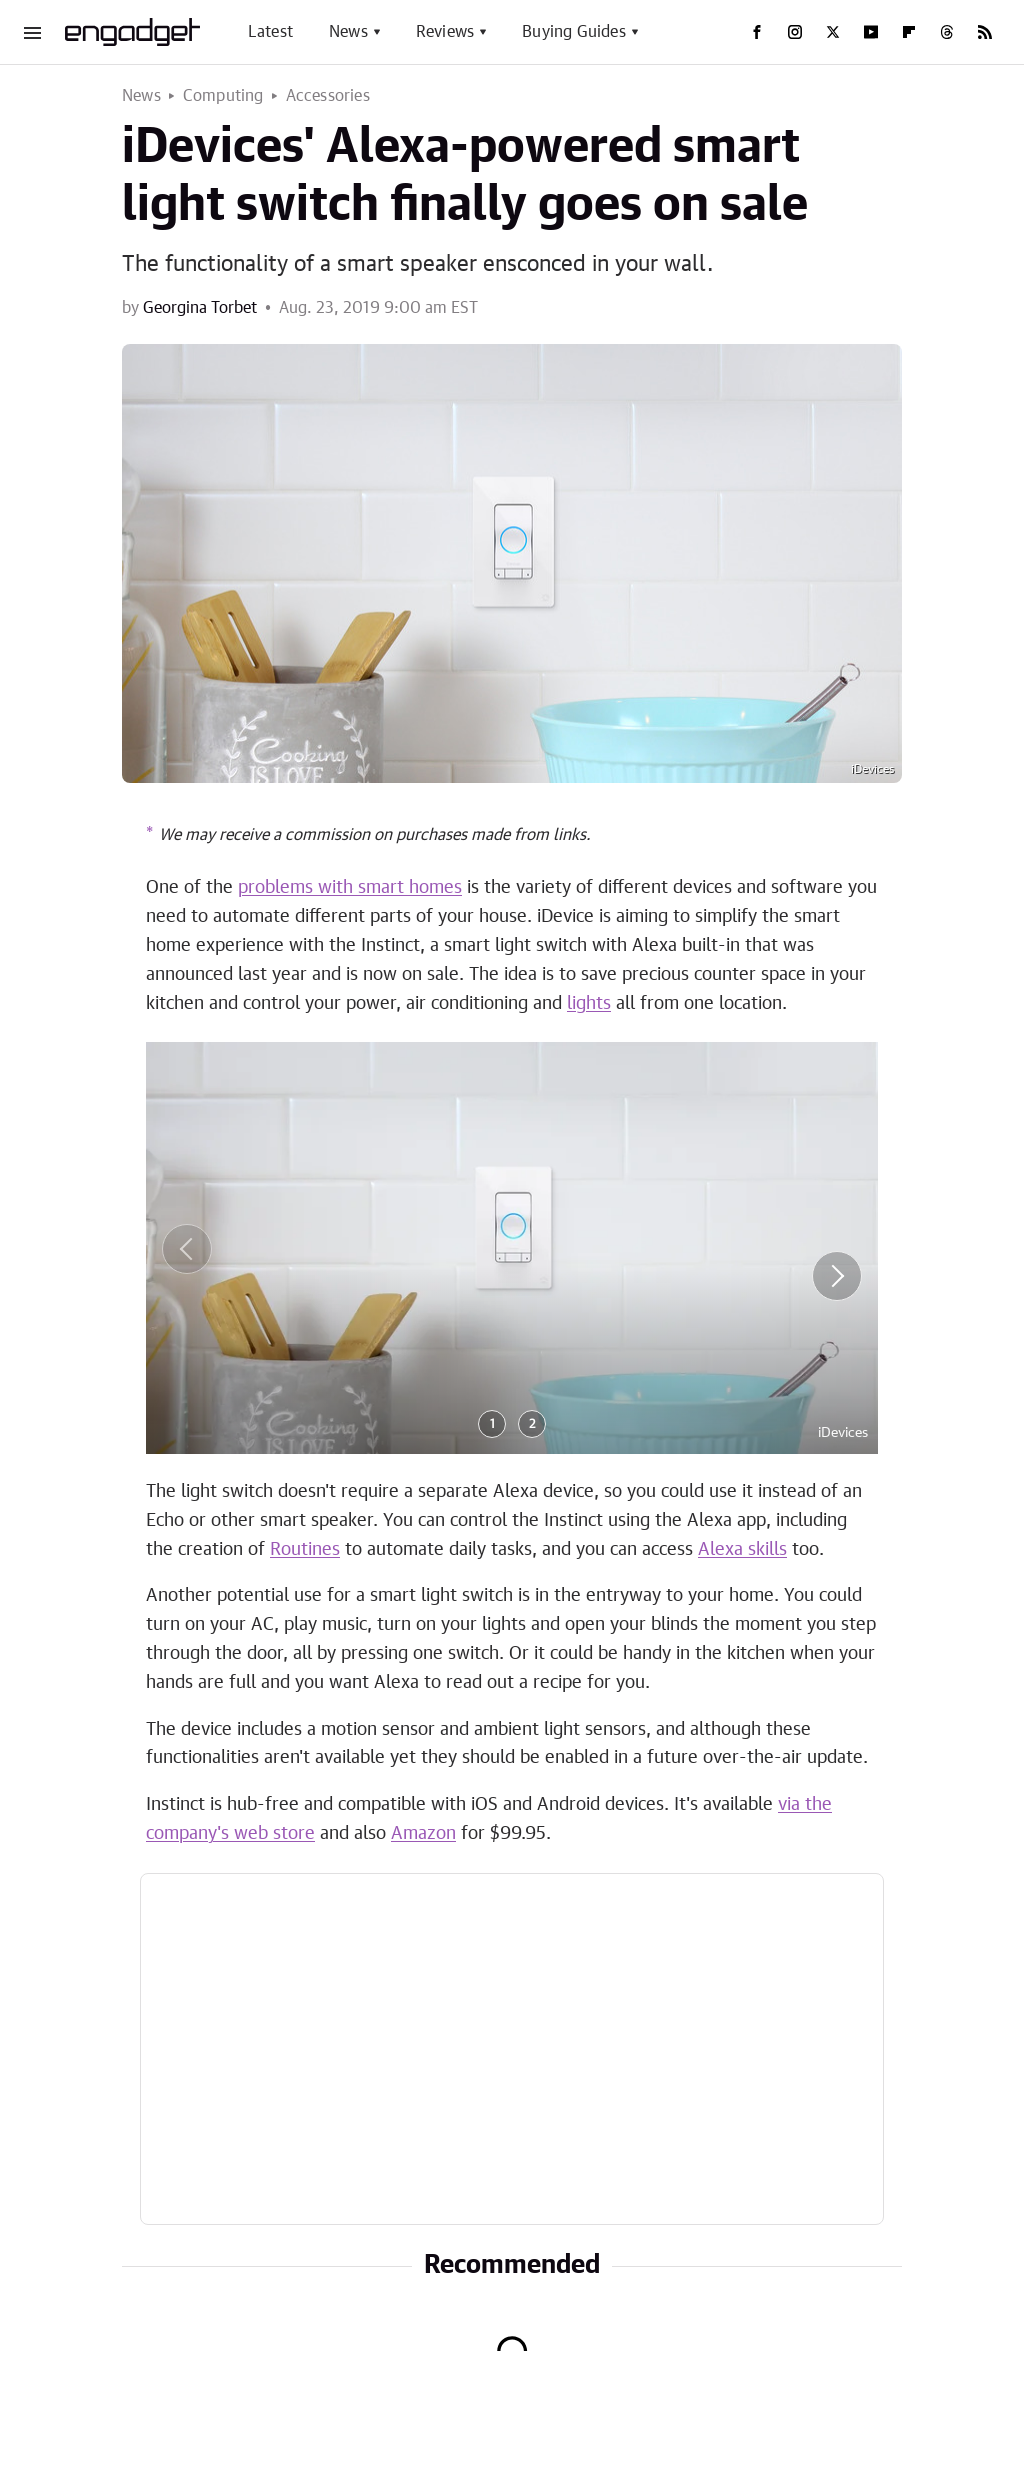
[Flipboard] (909, 32)
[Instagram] (795, 32)
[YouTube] (871, 32)
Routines (305, 1550)
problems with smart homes (350, 888)
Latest (270, 32)
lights (589, 1004)
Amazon (423, 1834)
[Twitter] (833, 32)
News (348, 32)
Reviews (445, 32)
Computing (223, 96)
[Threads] (947, 32)
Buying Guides (574, 32)
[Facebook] (757, 32)
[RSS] (985, 32)
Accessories (328, 96)
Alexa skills (742, 1550)
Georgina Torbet (200, 308)
